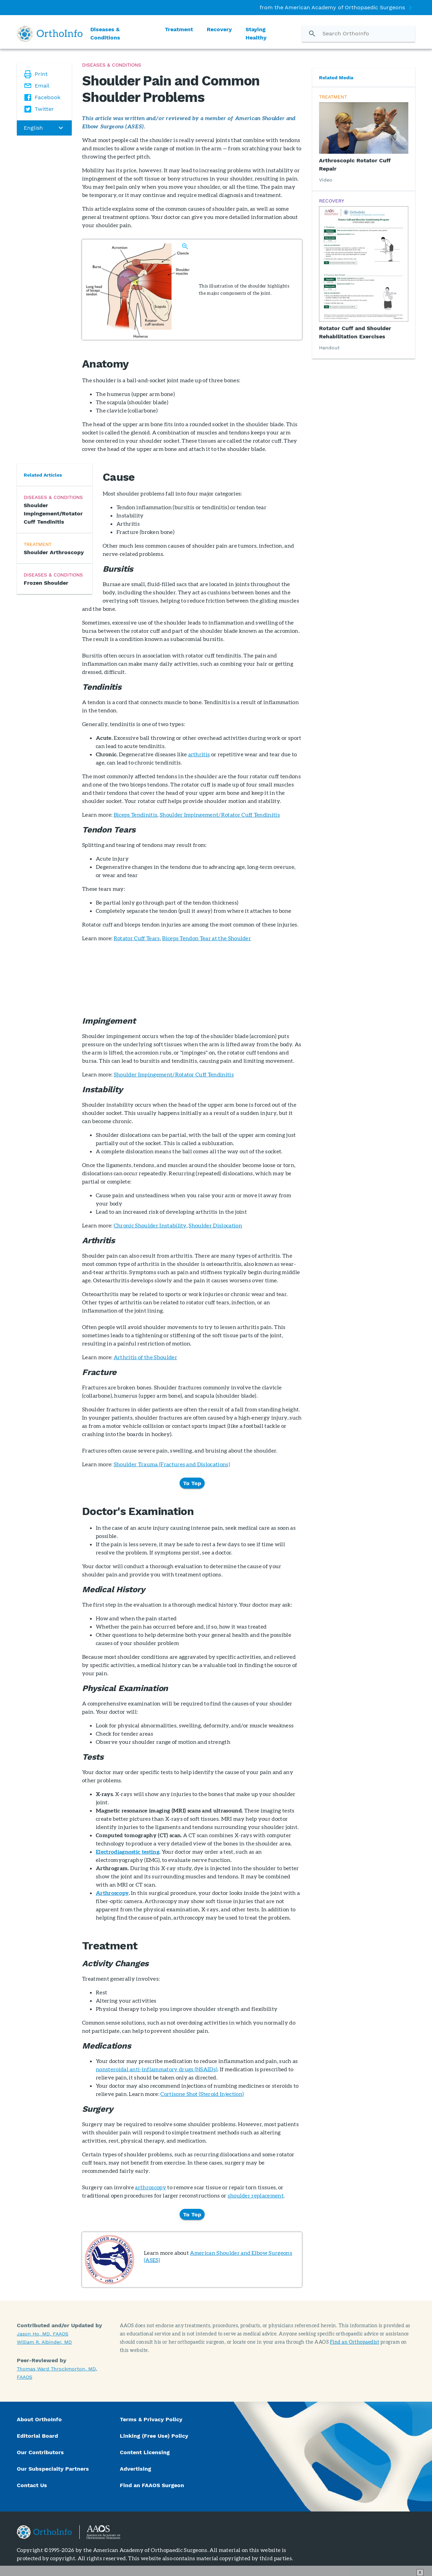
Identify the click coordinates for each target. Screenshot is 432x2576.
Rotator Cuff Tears (137, 938)
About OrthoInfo (39, 2419)
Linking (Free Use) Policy (154, 2436)
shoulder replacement (256, 2195)
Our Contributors (41, 2452)
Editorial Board (37, 2436)
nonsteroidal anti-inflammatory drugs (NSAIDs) (156, 2069)
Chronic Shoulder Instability (150, 1225)
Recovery (219, 29)
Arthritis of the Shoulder (145, 1357)
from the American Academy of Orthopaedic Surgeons (332, 7)
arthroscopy (150, 2187)
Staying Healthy (256, 33)
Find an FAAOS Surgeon (153, 2485)
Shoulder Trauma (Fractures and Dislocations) (172, 1464)
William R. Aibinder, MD (44, 2342)
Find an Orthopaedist (354, 2342)
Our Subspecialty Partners (53, 2469)
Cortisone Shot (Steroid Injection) (202, 2093)
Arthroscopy (112, 1892)
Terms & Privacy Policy (151, 2419)
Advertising (135, 2469)
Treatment (179, 29)
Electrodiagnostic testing (127, 1851)
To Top (192, 1483)
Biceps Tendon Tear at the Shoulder (206, 938)
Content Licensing (145, 2452)
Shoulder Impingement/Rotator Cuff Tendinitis (220, 814)
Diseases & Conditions (105, 33)
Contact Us (32, 2485)
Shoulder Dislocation (215, 1225)
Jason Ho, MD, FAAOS (42, 2333)
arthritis (199, 754)
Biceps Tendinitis (135, 814)
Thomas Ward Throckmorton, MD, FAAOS (57, 2373)
